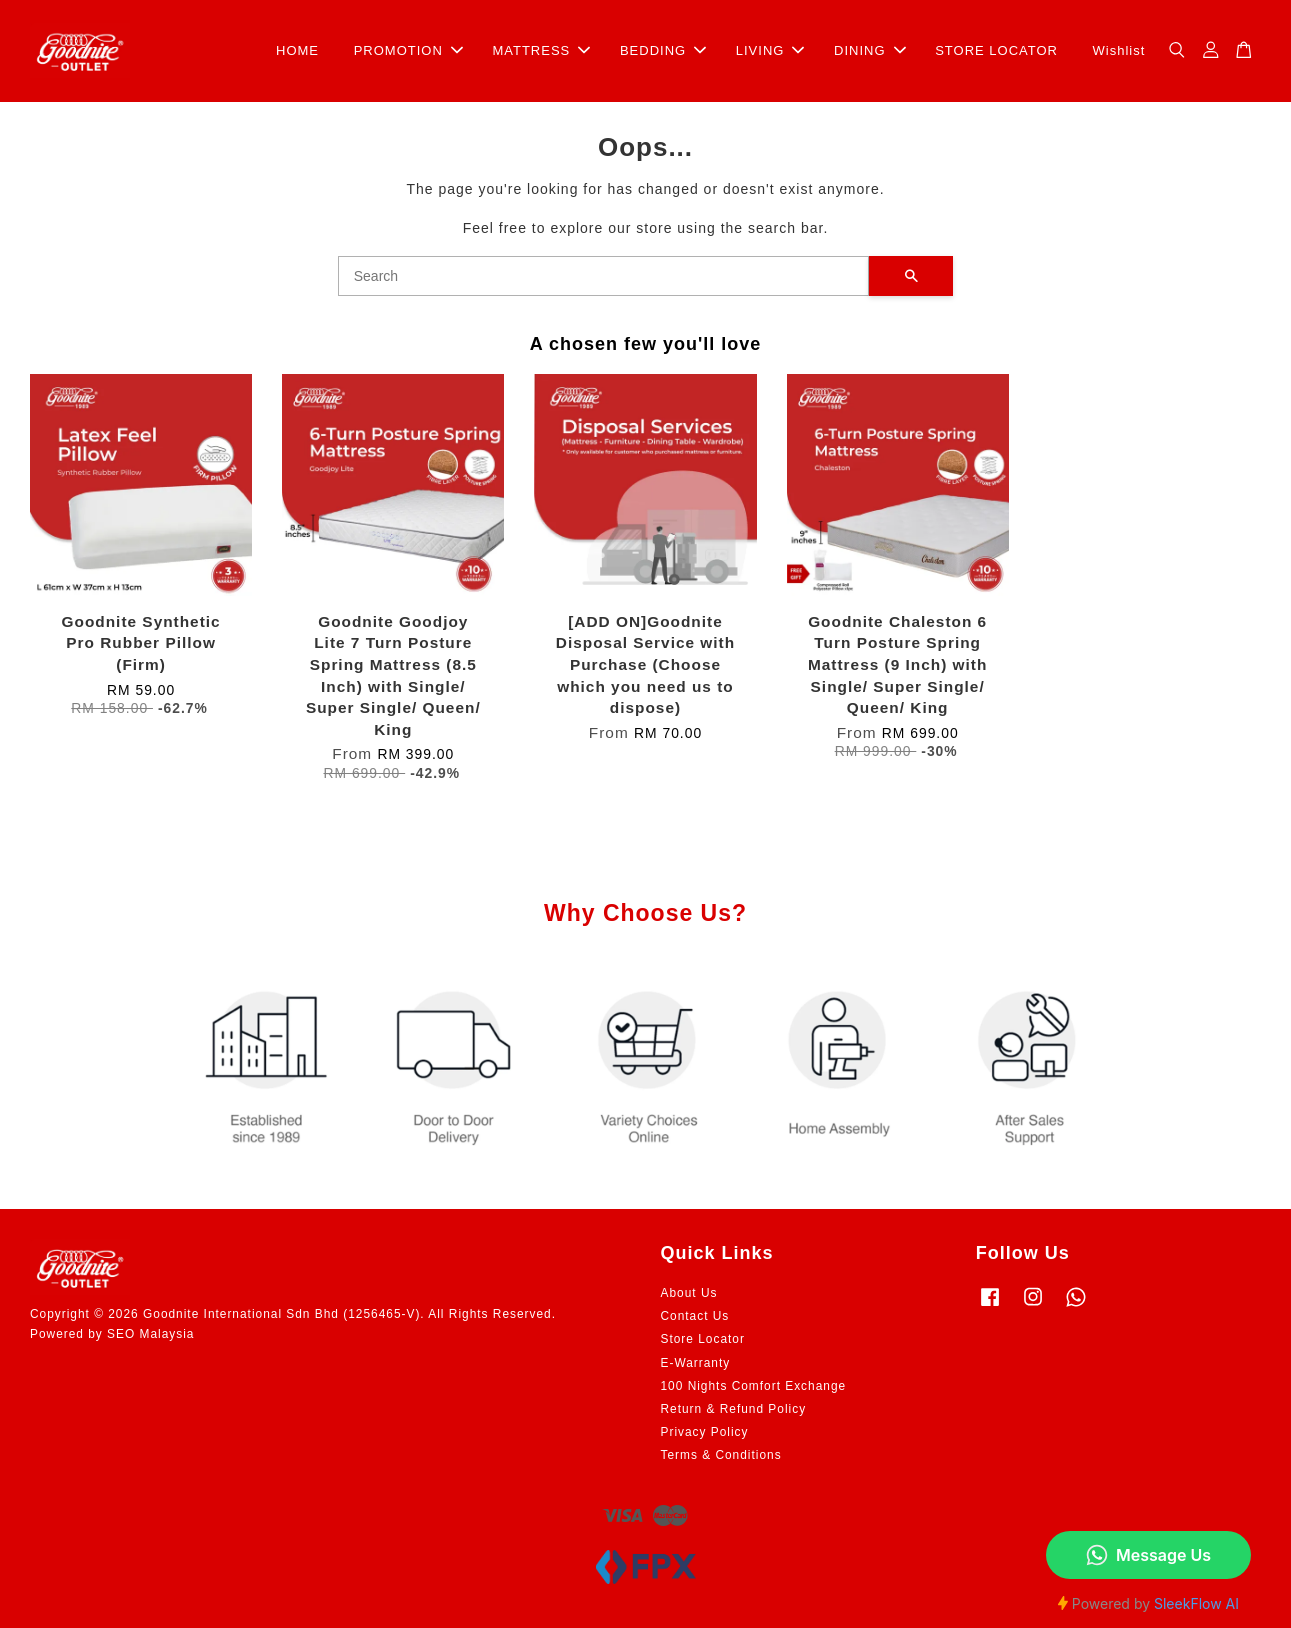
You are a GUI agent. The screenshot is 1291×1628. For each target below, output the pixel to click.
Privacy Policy (705, 1432)
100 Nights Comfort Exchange (754, 1386)
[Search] (604, 276)
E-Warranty (696, 1363)
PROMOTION (408, 50)
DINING (870, 50)
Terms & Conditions (721, 1455)
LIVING (770, 50)
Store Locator (703, 1339)
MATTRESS (541, 50)
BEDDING (663, 50)
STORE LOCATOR (996, 50)
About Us (689, 1293)
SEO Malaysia (150, 1334)
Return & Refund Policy (734, 1409)
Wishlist (1119, 50)
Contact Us (695, 1316)
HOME (297, 50)
